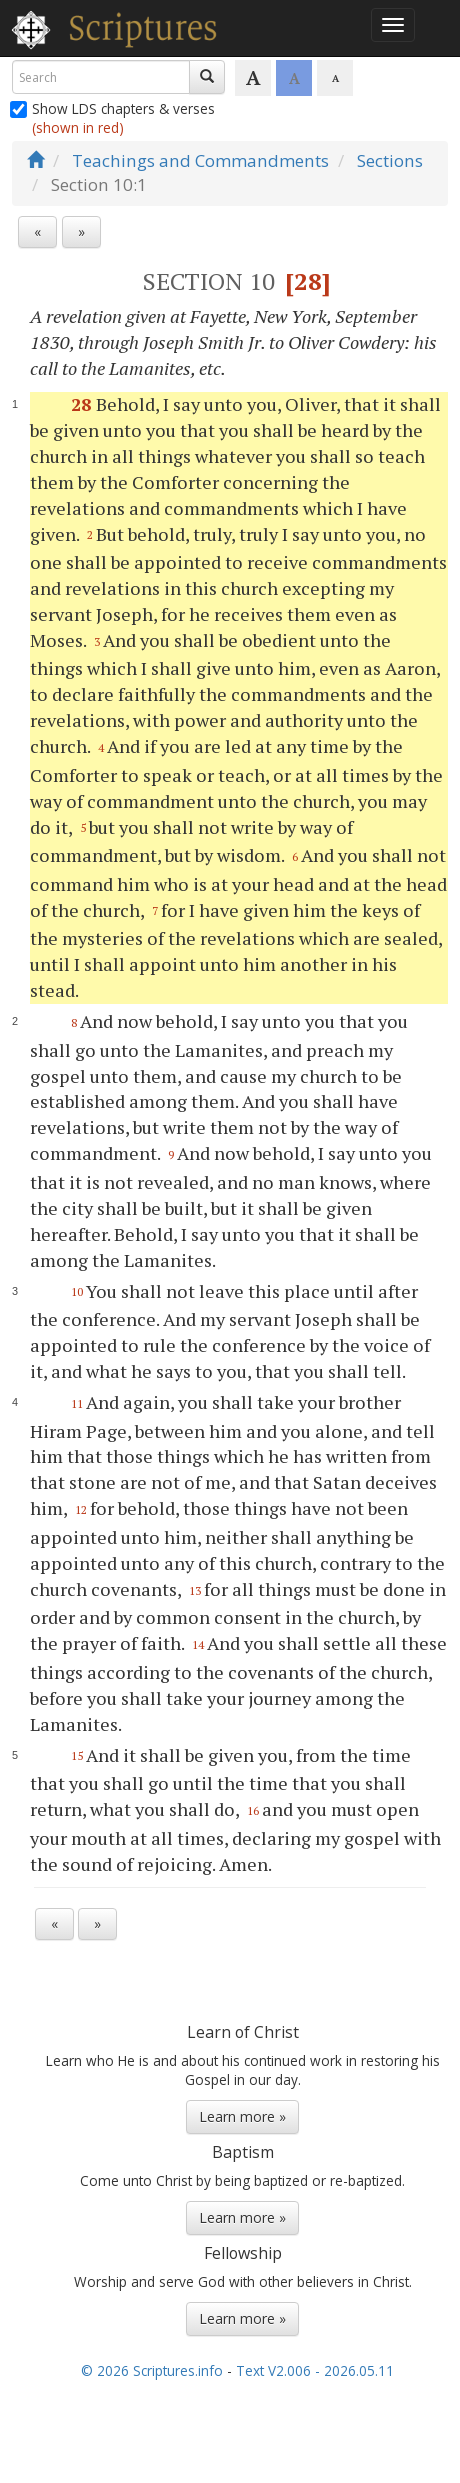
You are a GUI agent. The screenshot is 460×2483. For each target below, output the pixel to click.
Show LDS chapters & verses (113, 118)
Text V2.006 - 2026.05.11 (315, 2370)
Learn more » (242, 2116)
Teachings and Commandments (200, 160)
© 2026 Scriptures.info (152, 2370)
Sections (390, 160)
